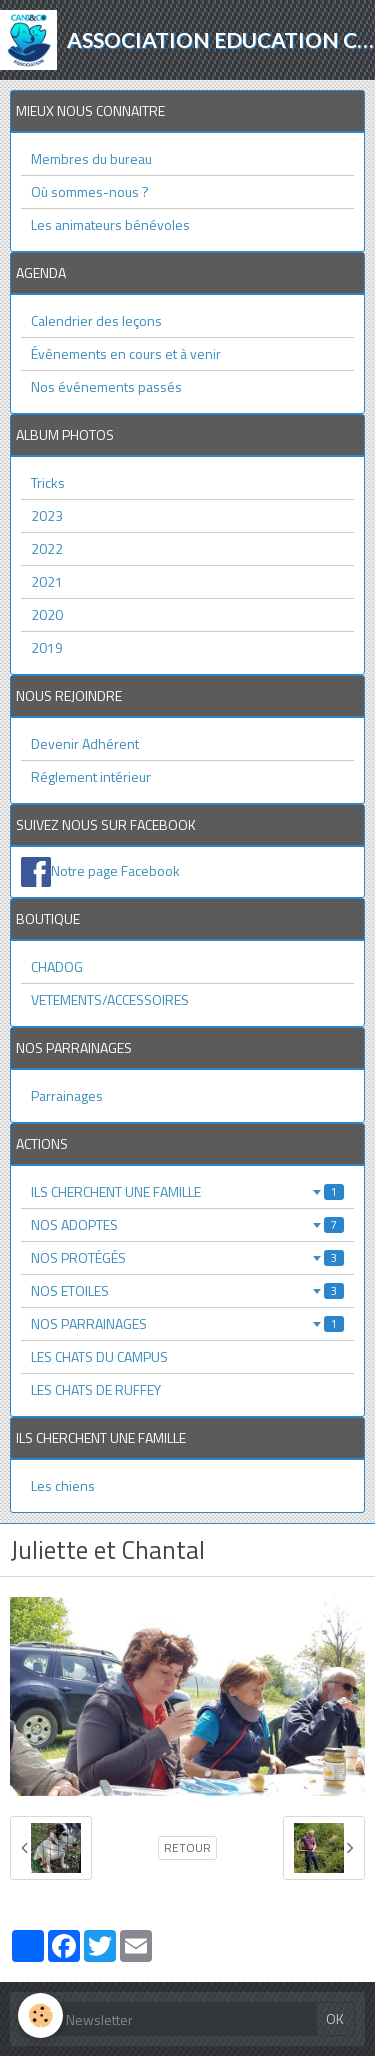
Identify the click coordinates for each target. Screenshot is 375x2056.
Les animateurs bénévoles (110, 224)
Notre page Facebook (115, 870)
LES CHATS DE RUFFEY (96, 1389)
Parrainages (67, 1095)
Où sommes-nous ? (90, 191)
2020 (47, 614)
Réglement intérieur (91, 776)
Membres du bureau (91, 158)
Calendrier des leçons (96, 320)
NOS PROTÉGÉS (187, 1257)
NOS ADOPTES (187, 1224)
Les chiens (63, 1485)
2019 (47, 647)
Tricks (48, 482)
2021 (47, 581)
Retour (187, 1848)
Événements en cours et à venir (126, 353)
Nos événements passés (106, 386)
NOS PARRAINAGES (187, 1323)
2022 (47, 548)
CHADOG (57, 966)
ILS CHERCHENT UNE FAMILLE (187, 1191)
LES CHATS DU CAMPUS (99, 1356)
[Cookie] (40, 2015)
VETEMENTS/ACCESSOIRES (110, 999)
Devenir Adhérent (85, 743)
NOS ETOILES (187, 1290)
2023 (47, 515)
